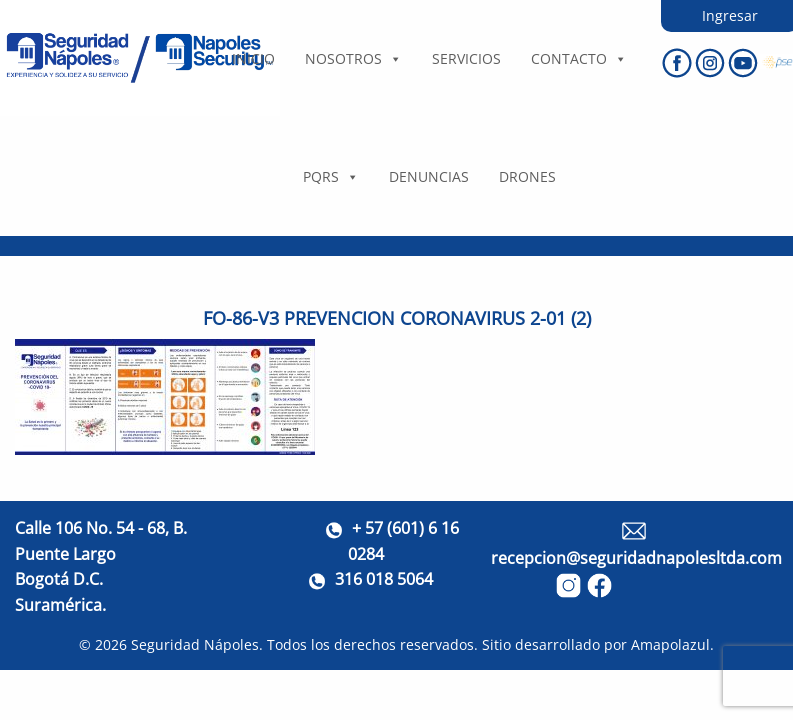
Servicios (466, 58)
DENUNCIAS (429, 176)
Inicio (253, 58)
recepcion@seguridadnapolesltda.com (636, 558)
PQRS (331, 176)
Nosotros (353, 58)
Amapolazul (670, 644)
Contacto (579, 58)
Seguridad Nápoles (195, 644)
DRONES (527, 176)
